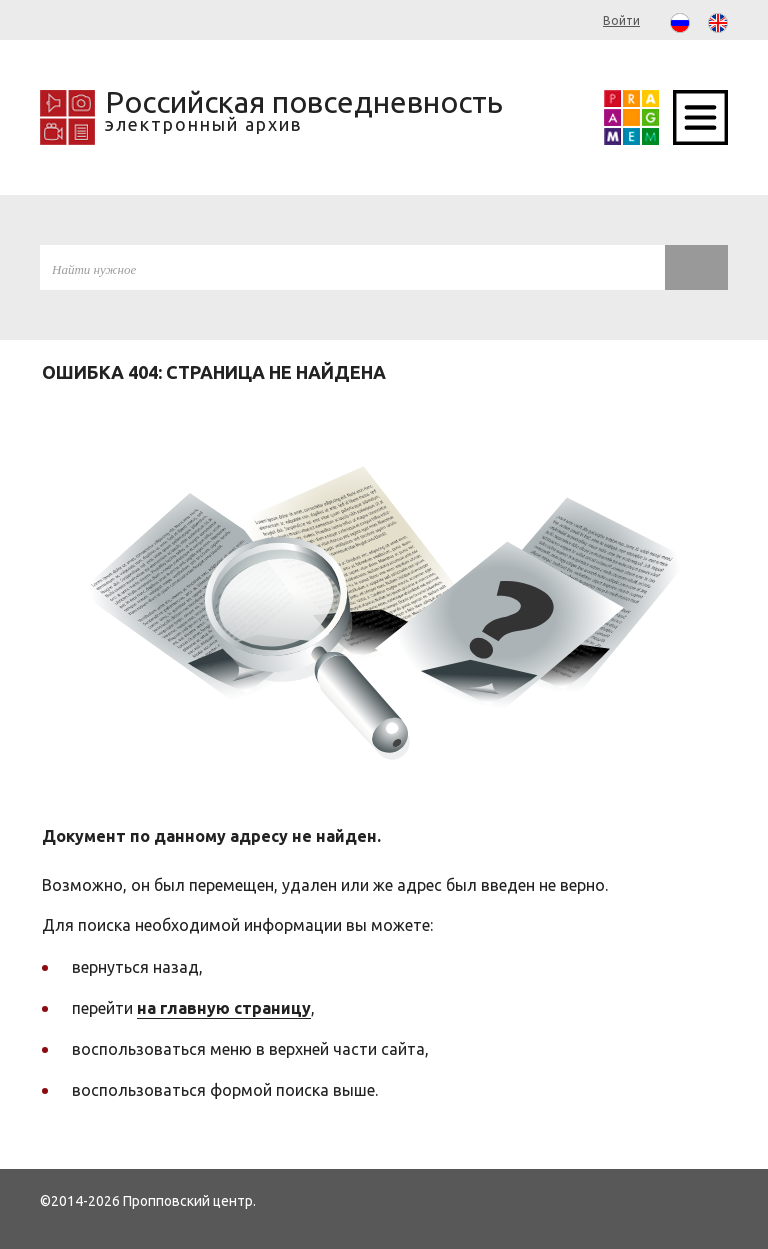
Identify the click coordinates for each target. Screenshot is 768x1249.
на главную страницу (224, 1008)
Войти (621, 20)
